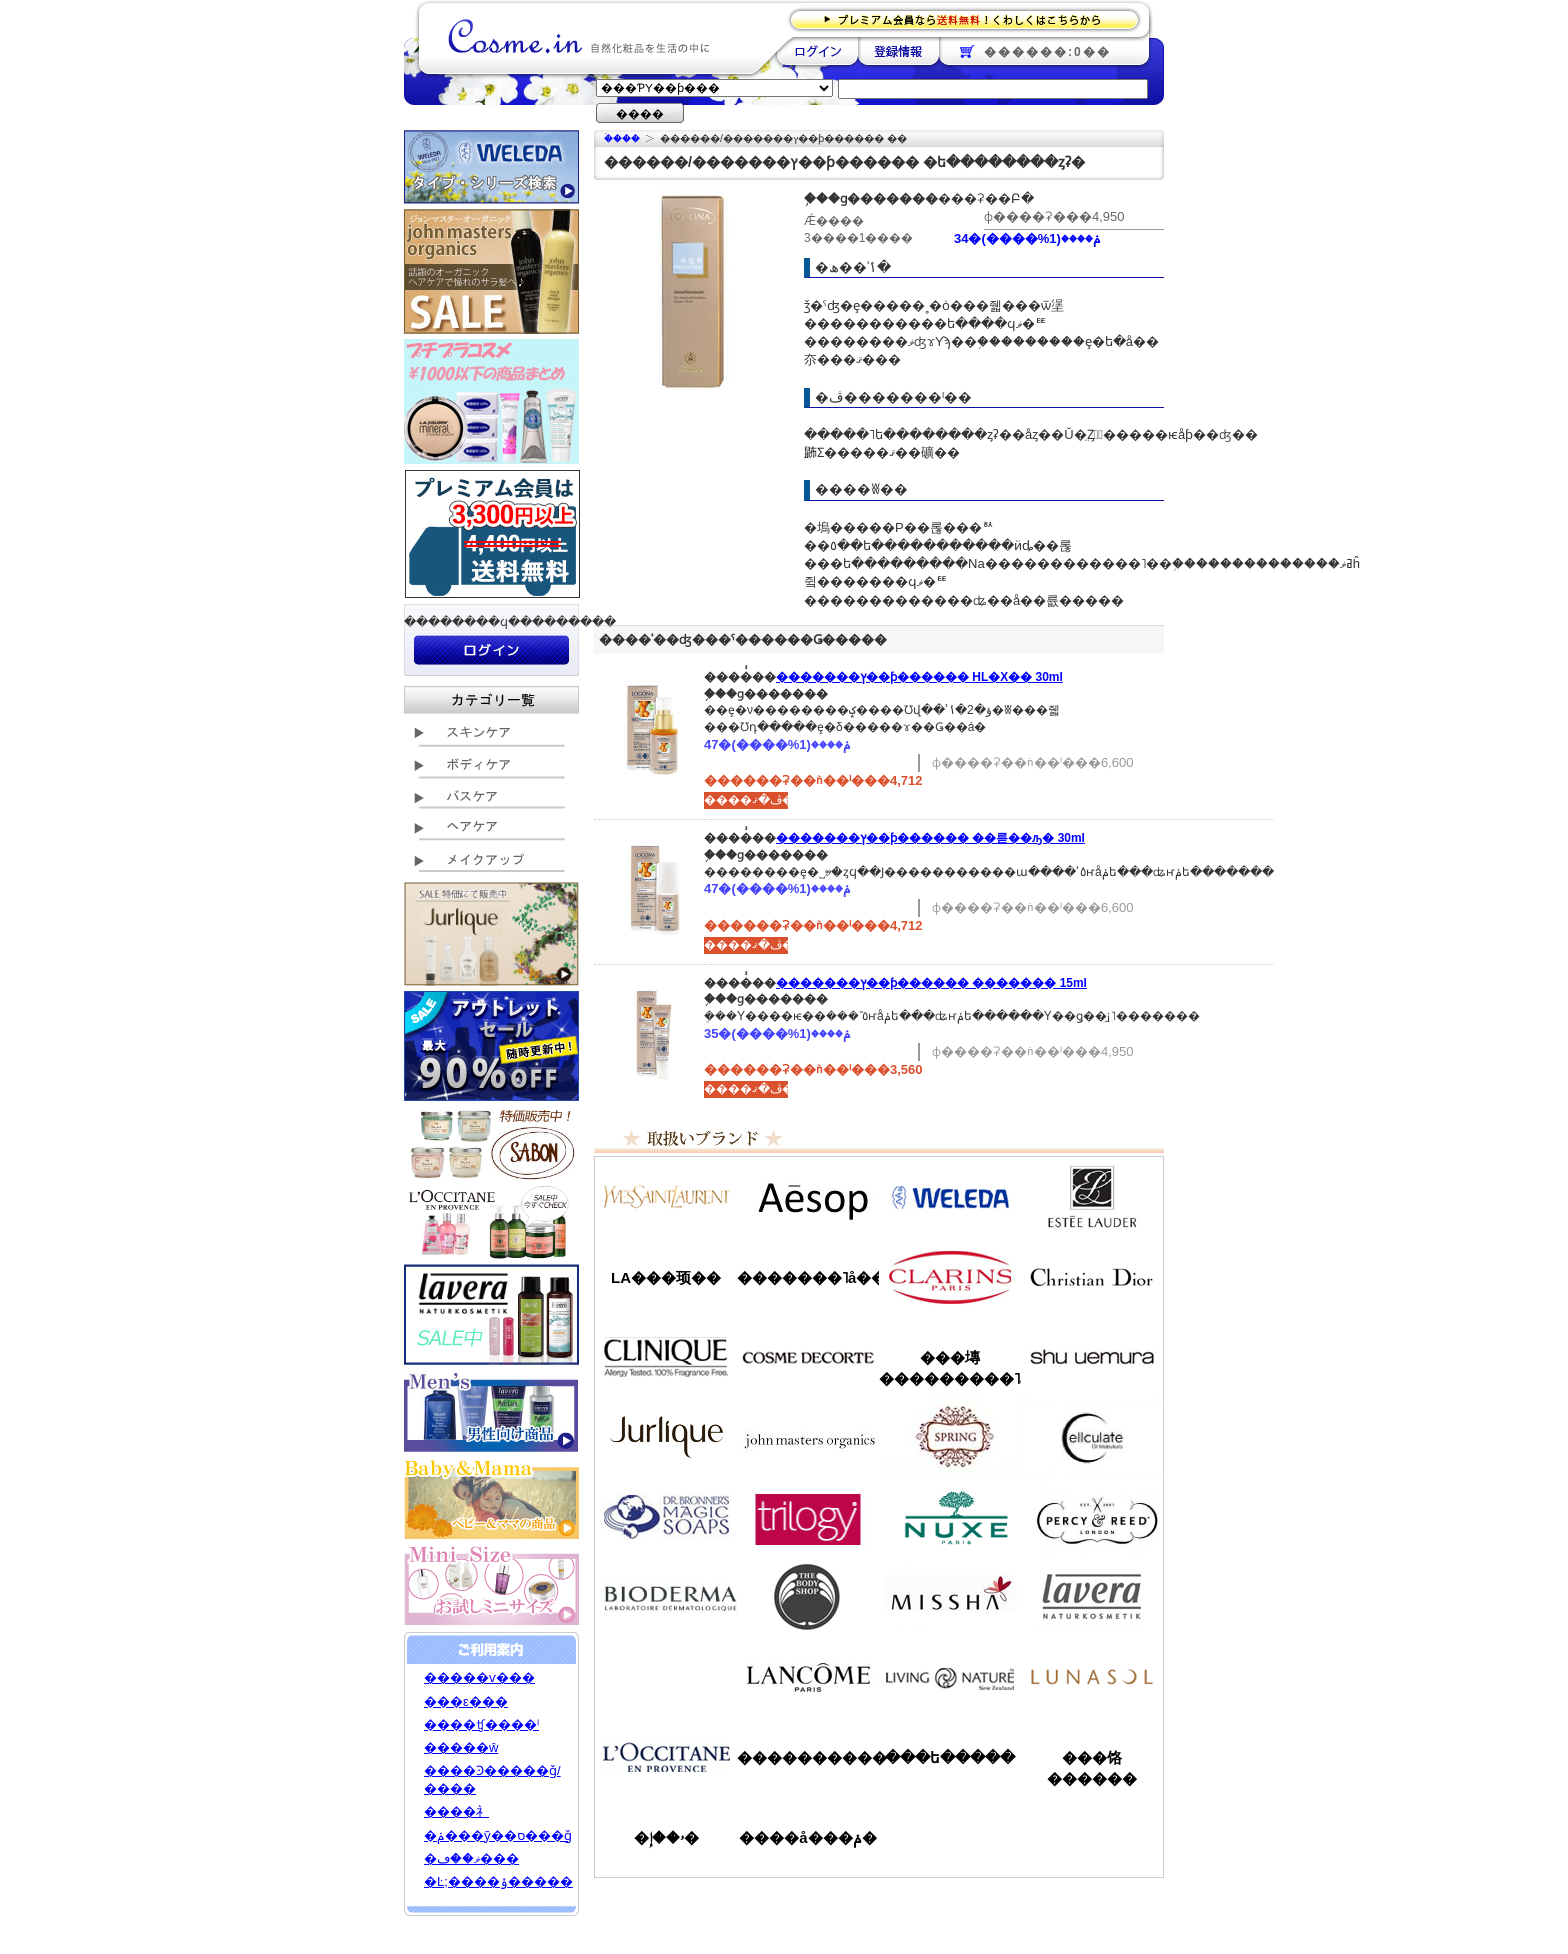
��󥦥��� (666, 1677)
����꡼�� (666, 1437)
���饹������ (1092, 1768)
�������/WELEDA (950, 1197)
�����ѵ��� (479, 1677)
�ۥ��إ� (666, 1837)
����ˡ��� (666, 1357)
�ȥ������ (808, 1517)
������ (950, 1277)
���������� (666, 1757)
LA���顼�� (666, 1277)
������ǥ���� (808, 1357)
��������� (1092, 1597)
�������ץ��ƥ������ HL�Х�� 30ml (919, 677)
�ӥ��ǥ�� (666, 1597)
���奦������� (1092, 1357)
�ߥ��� (950, 1597)
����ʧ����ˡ (481, 1724)
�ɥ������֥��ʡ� (666, 1517)
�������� (817, 51)
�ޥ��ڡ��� (471, 1858)
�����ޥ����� (808, 1437)
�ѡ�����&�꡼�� (1092, 1517)
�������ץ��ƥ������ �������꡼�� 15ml (931, 983)
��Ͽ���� (898, 51)
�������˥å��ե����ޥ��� (808, 1277)
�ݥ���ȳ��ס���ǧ (498, 1835)
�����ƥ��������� (1092, 1197)
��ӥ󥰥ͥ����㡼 (950, 1677)
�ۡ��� (622, 138)
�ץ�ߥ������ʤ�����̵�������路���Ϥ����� (970, 18)
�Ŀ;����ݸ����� (498, 1881)
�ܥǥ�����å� (808, 1597)
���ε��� (466, 1701)
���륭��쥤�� (1092, 1437)
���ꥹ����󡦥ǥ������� (1092, 1277)
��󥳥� (808, 1677)
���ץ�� (950, 1437)
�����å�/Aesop (808, 1197)
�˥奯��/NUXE (950, 1517)
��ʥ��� (1092, 1677)
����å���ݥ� (807, 1837)
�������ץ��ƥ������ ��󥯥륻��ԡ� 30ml (930, 838)
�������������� (666, 1197)
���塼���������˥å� (950, 1368)
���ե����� (950, 1757)
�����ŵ (461, 1747)
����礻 (456, 1811)
